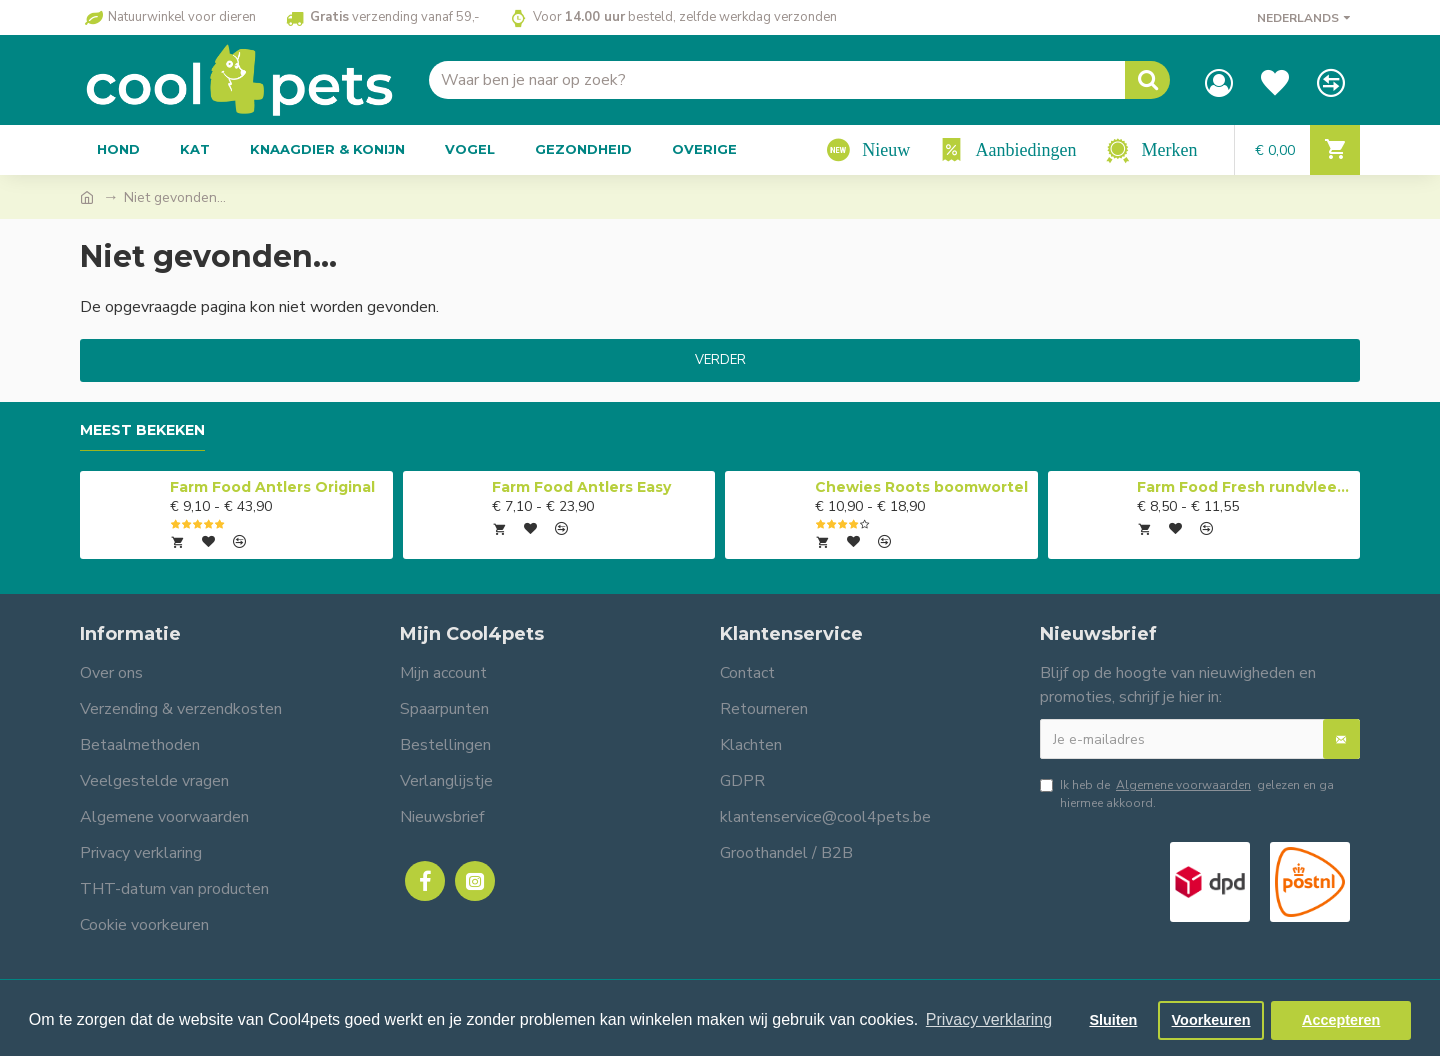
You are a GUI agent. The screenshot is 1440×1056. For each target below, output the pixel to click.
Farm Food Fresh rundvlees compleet (1245, 487)
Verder (720, 360)
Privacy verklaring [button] (989, 1019)
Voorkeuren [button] (1211, 1020)
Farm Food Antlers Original (272, 487)
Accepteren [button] (1341, 1020)
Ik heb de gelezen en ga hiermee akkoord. (1187, 793)
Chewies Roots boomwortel (921, 487)
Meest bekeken (142, 430)
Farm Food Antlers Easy (581, 487)
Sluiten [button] (1113, 1020)
